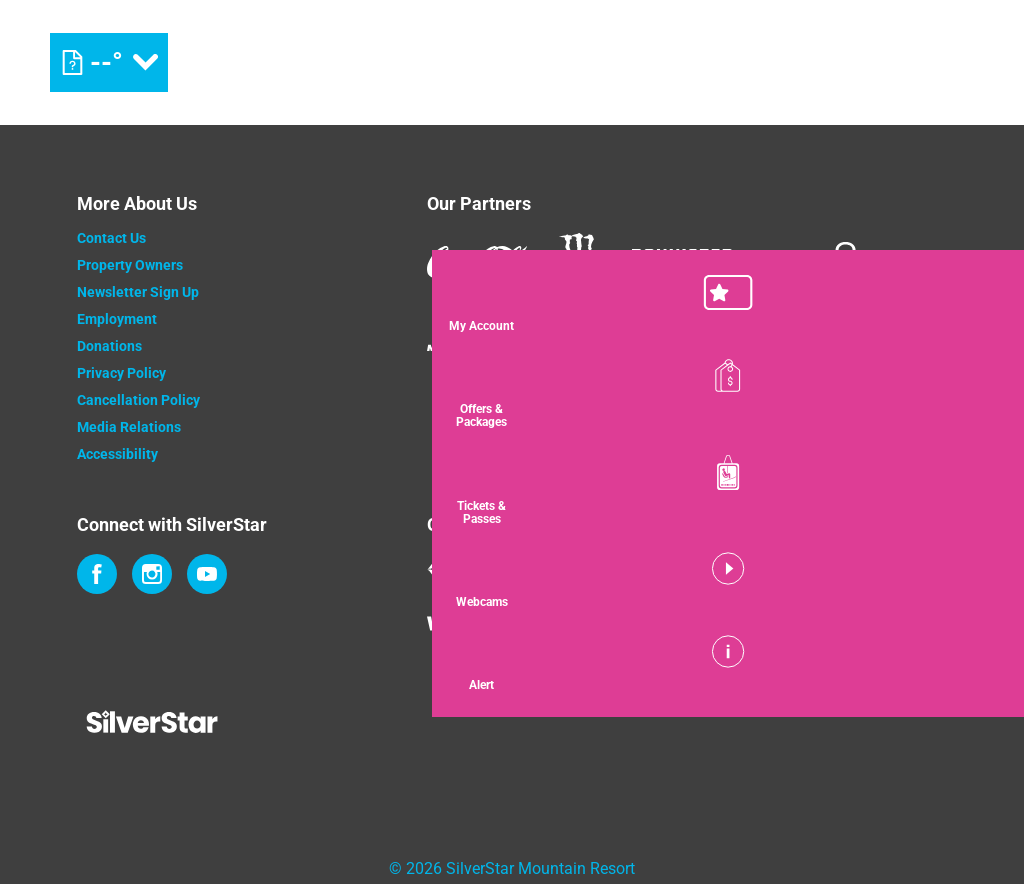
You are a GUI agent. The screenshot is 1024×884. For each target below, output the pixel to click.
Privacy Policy (121, 373)
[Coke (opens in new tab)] (477, 262)
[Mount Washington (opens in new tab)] (524, 569)
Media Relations (129, 427)
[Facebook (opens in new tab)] (97, 574)
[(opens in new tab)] (889, 62)
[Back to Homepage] (227, 724)
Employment (117, 319)
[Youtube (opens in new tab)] (207, 574)
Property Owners (130, 265)
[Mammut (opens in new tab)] (454, 331)
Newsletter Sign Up (138, 292)
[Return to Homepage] (512, 62)
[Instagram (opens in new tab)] (152, 574)
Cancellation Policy (138, 400)
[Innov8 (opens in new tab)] (807, 262)
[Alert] (974, 663)
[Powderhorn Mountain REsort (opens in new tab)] (661, 619)
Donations (109, 346)
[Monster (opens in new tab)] (579, 262)
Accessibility (117, 454)
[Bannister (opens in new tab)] (682, 262)
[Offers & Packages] (974, 393)
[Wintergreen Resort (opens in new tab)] (506, 619)
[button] (974, 304)
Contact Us (111, 238)
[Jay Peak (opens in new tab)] (691, 569)
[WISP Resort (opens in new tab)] (802, 569)
